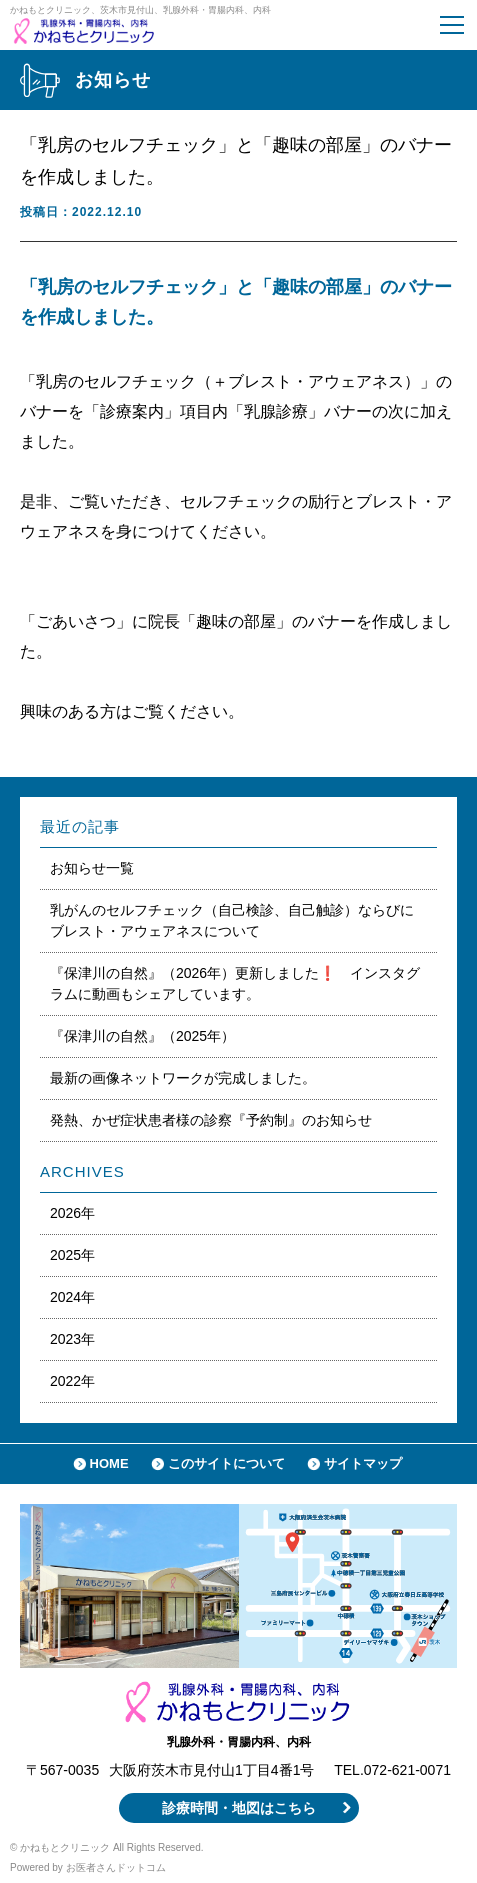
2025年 (72, 1255)
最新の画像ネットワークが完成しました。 (183, 1078)
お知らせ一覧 (92, 868)
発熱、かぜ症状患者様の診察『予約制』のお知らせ (218, 1120)
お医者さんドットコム (116, 1867)
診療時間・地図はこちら (239, 1808)
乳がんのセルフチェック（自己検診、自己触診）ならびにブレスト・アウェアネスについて (232, 920)
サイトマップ (363, 1463)
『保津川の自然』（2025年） (142, 1036)
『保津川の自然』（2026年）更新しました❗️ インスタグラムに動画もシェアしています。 (235, 983)
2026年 (72, 1213)
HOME (109, 1463)
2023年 (72, 1339)
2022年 (72, 1381)
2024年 (72, 1297)
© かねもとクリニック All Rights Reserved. (107, 1847)
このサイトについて (226, 1463)
